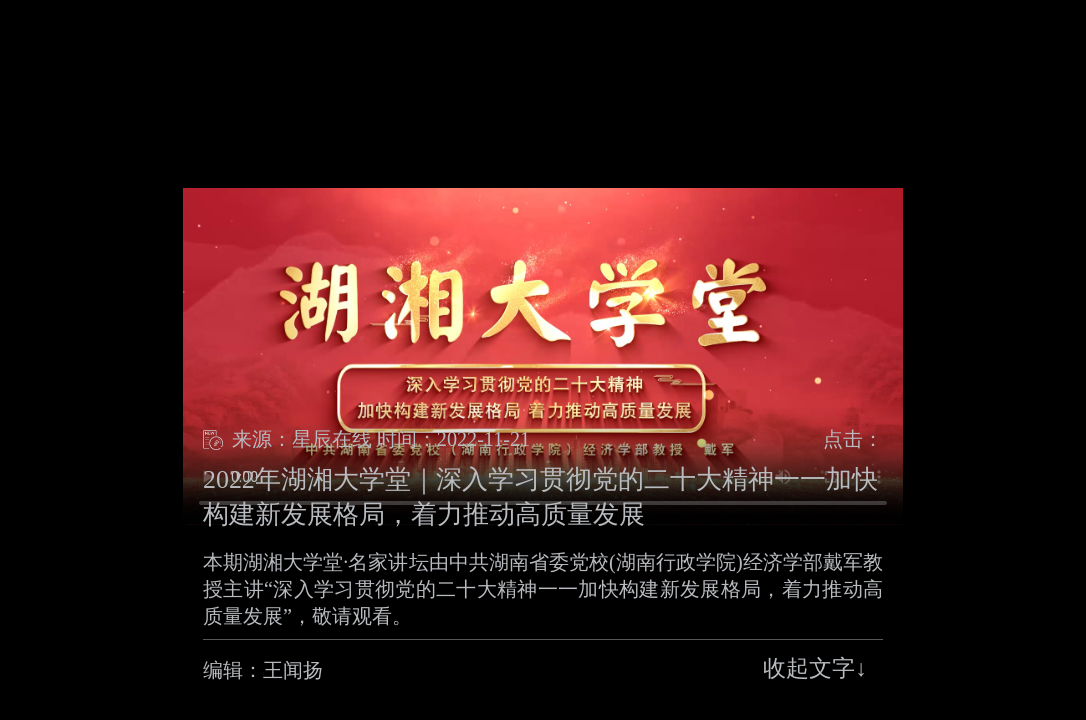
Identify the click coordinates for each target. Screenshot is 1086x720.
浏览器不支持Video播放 (543, 356)
